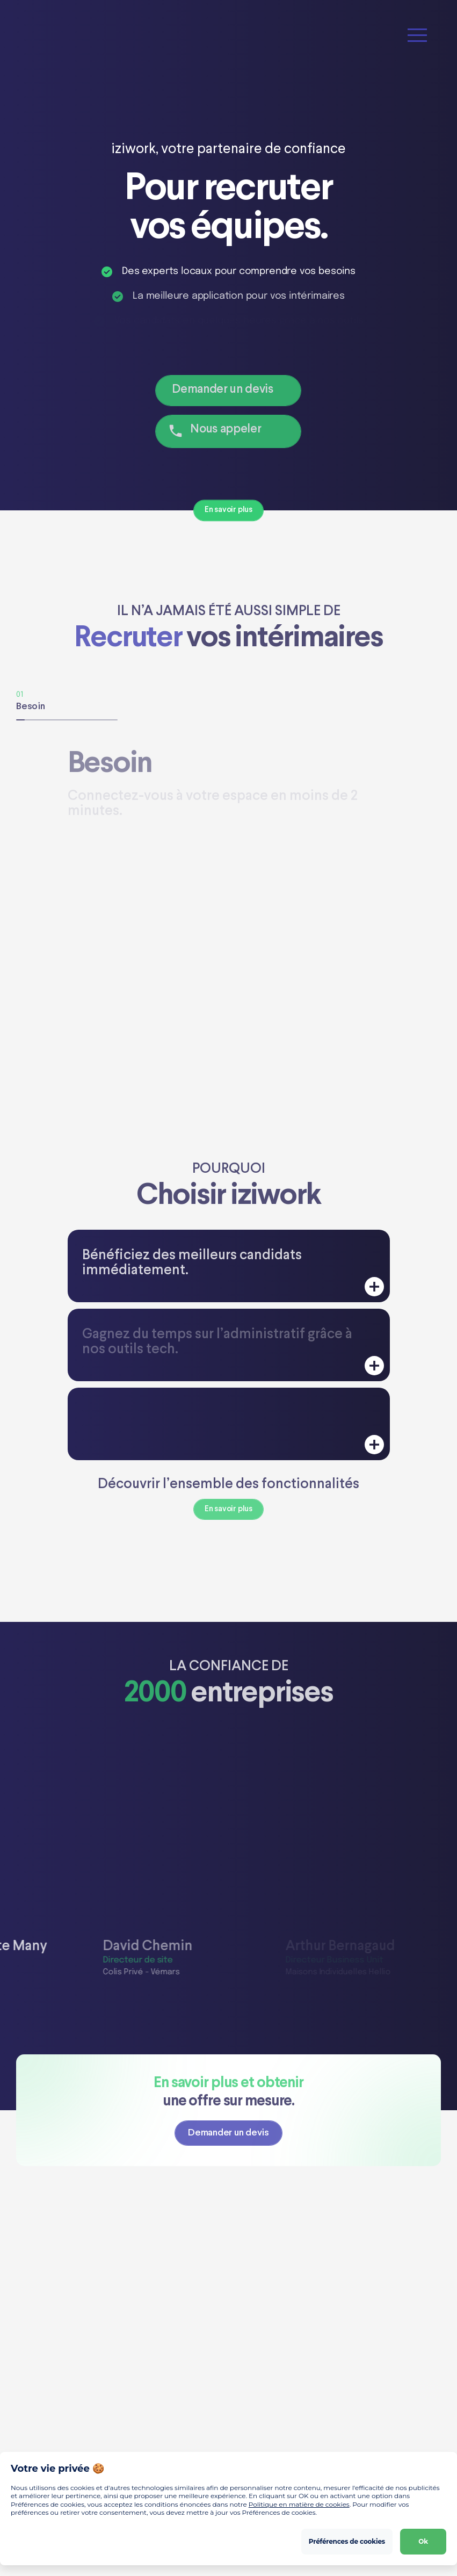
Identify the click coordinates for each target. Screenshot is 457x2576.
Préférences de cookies (347, 2541)
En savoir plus (228, 510)
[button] (417, 35)
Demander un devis (222, 389)
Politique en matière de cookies (299, 2504)
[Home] (67, 35)
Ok (423, 2541)
